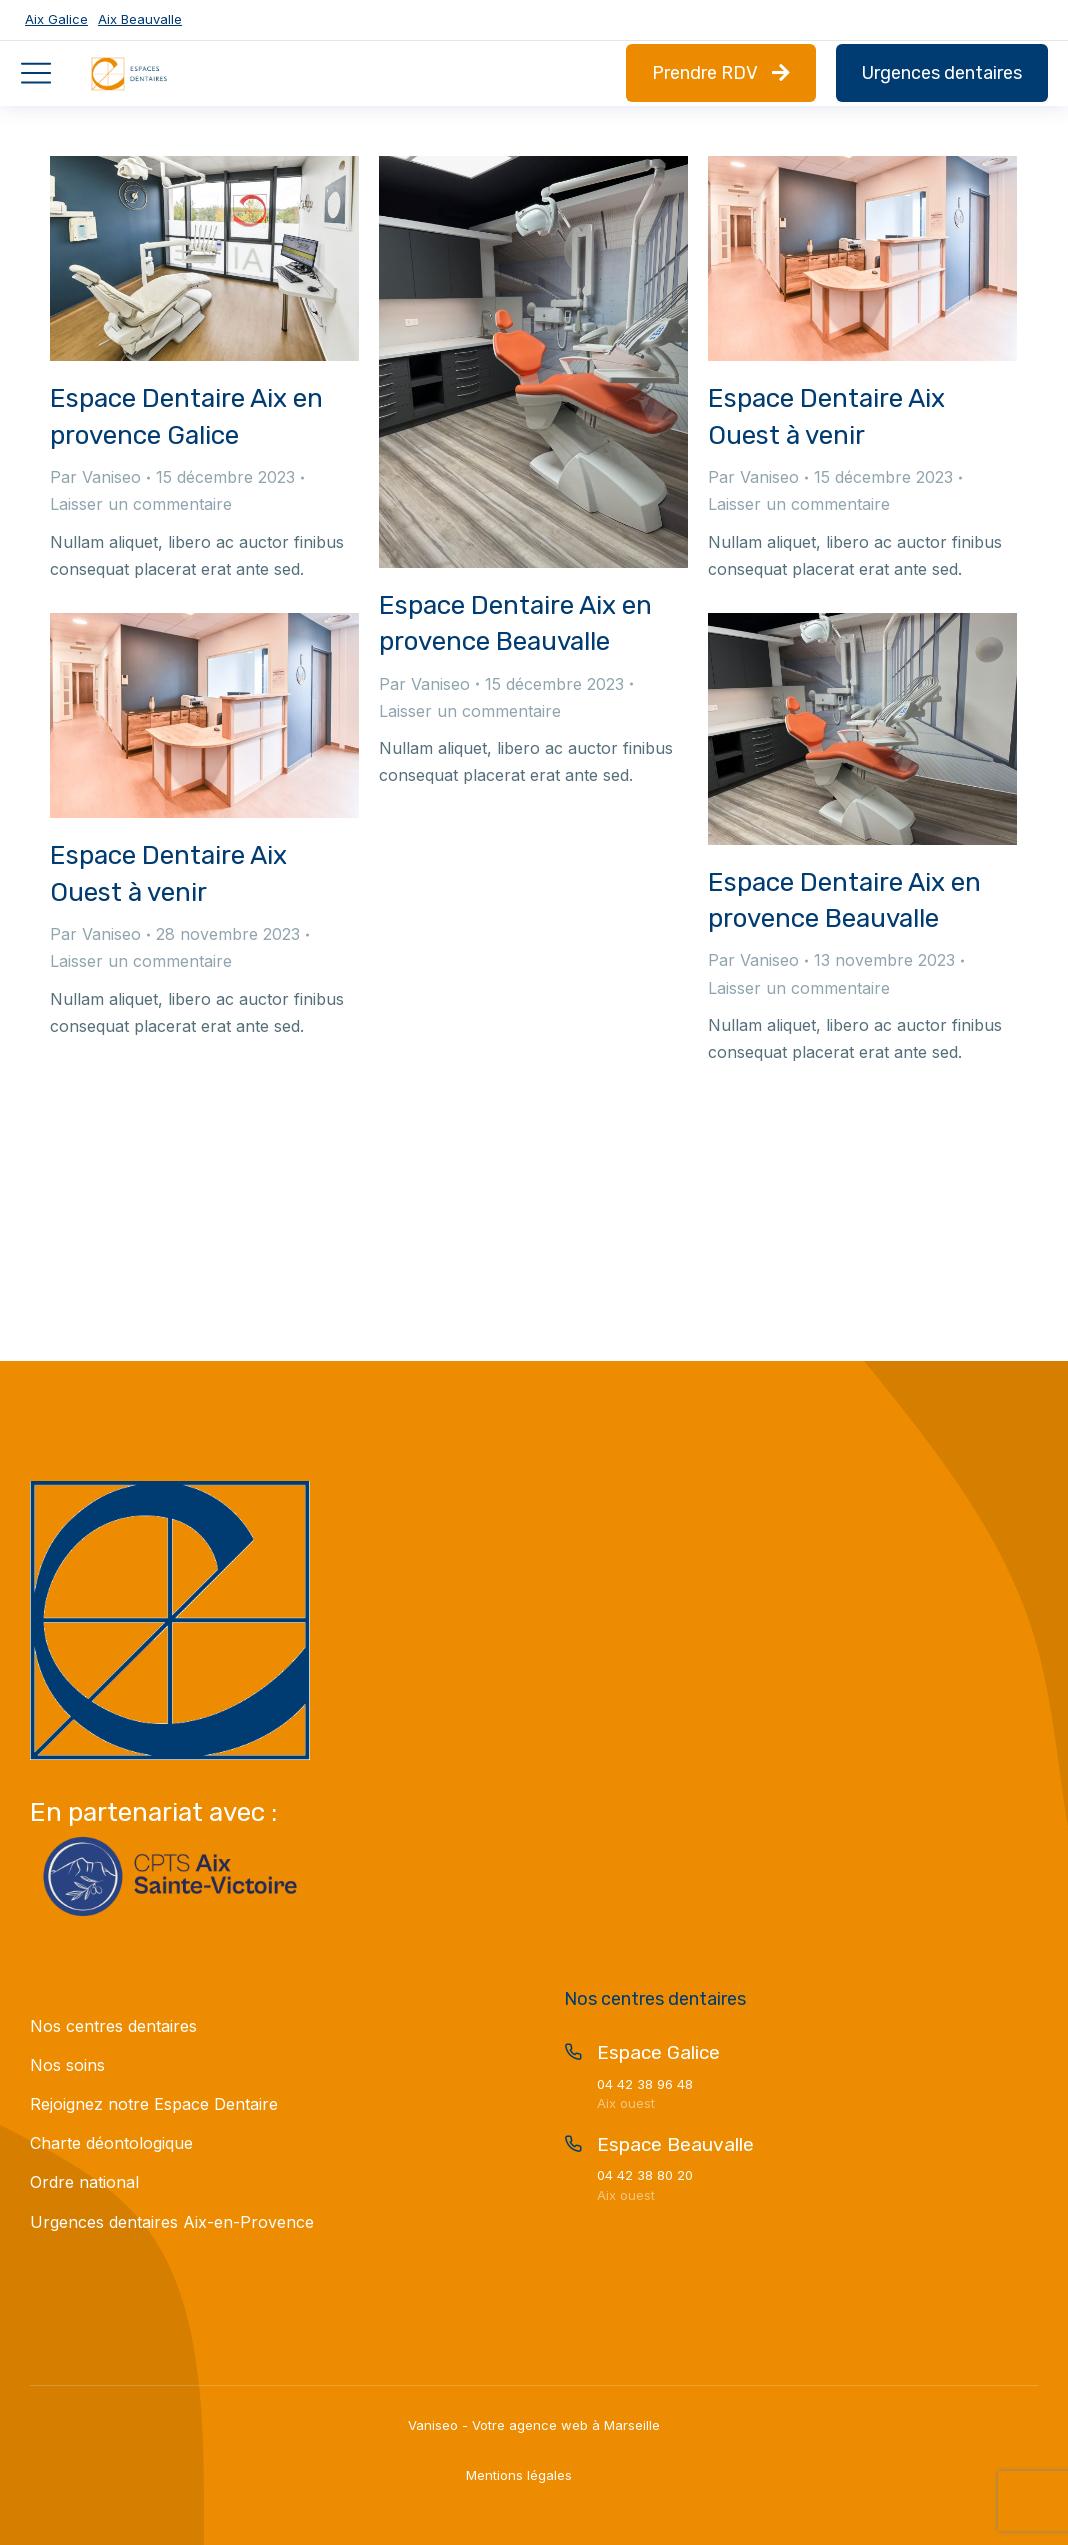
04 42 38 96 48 (645, 2084)
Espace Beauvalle (675, 2144)
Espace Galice (658, 2052)
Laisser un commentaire (141, 504)
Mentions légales (519, 2475)
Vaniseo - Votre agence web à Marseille (534, 2425)
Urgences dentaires (942, 73)
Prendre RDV (721, 73)
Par (95, 477)
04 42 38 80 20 (645, 2175)
